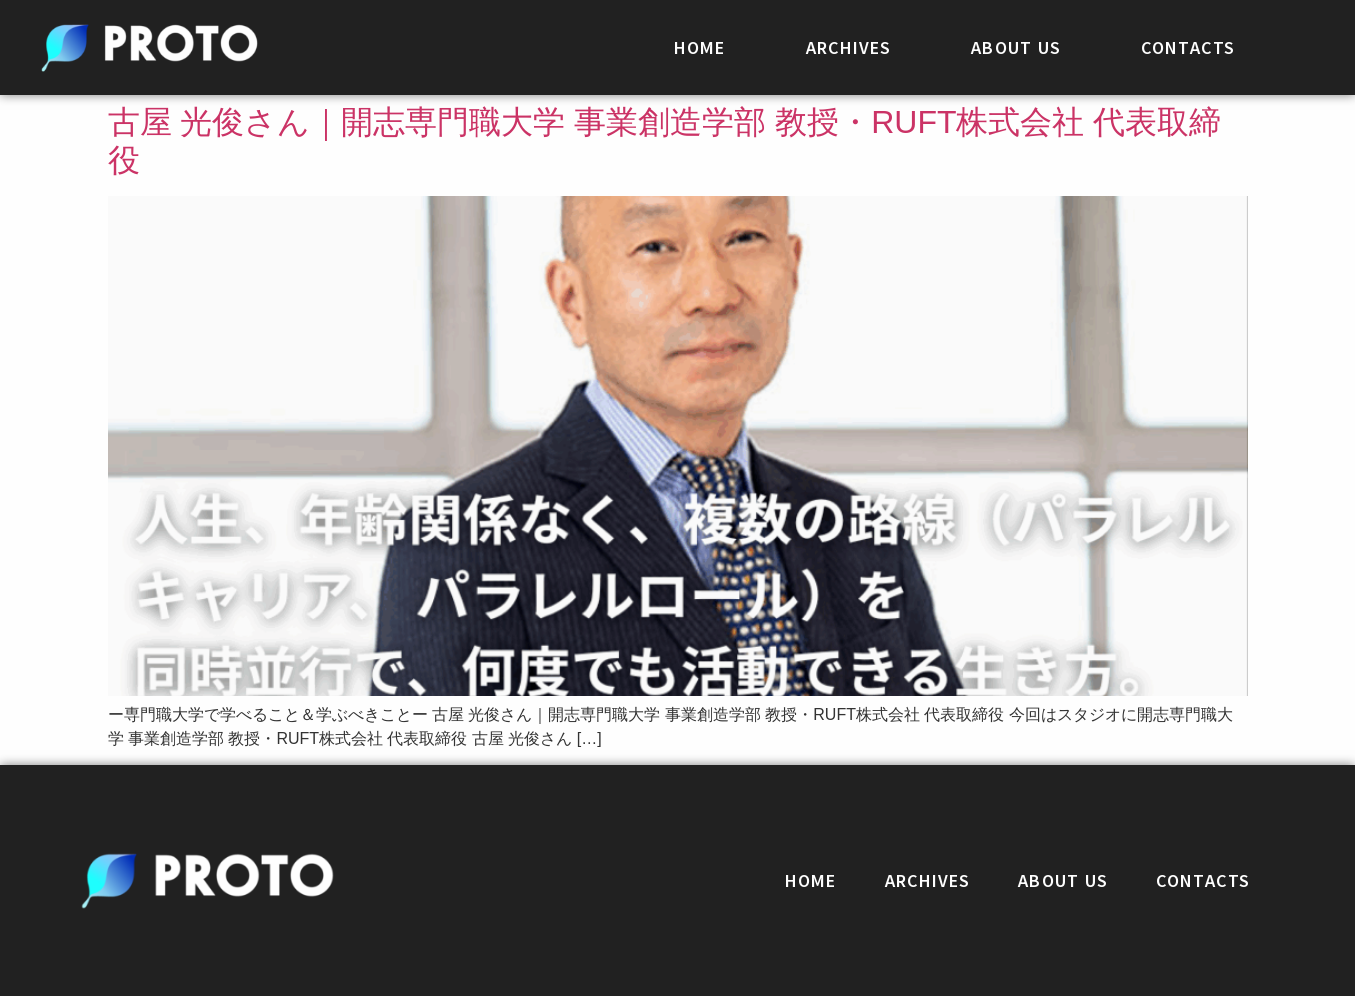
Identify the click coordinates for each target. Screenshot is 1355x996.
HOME (699, 47)
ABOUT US (1016, 47)
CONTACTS (1188, 47)
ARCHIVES (849, 47)
